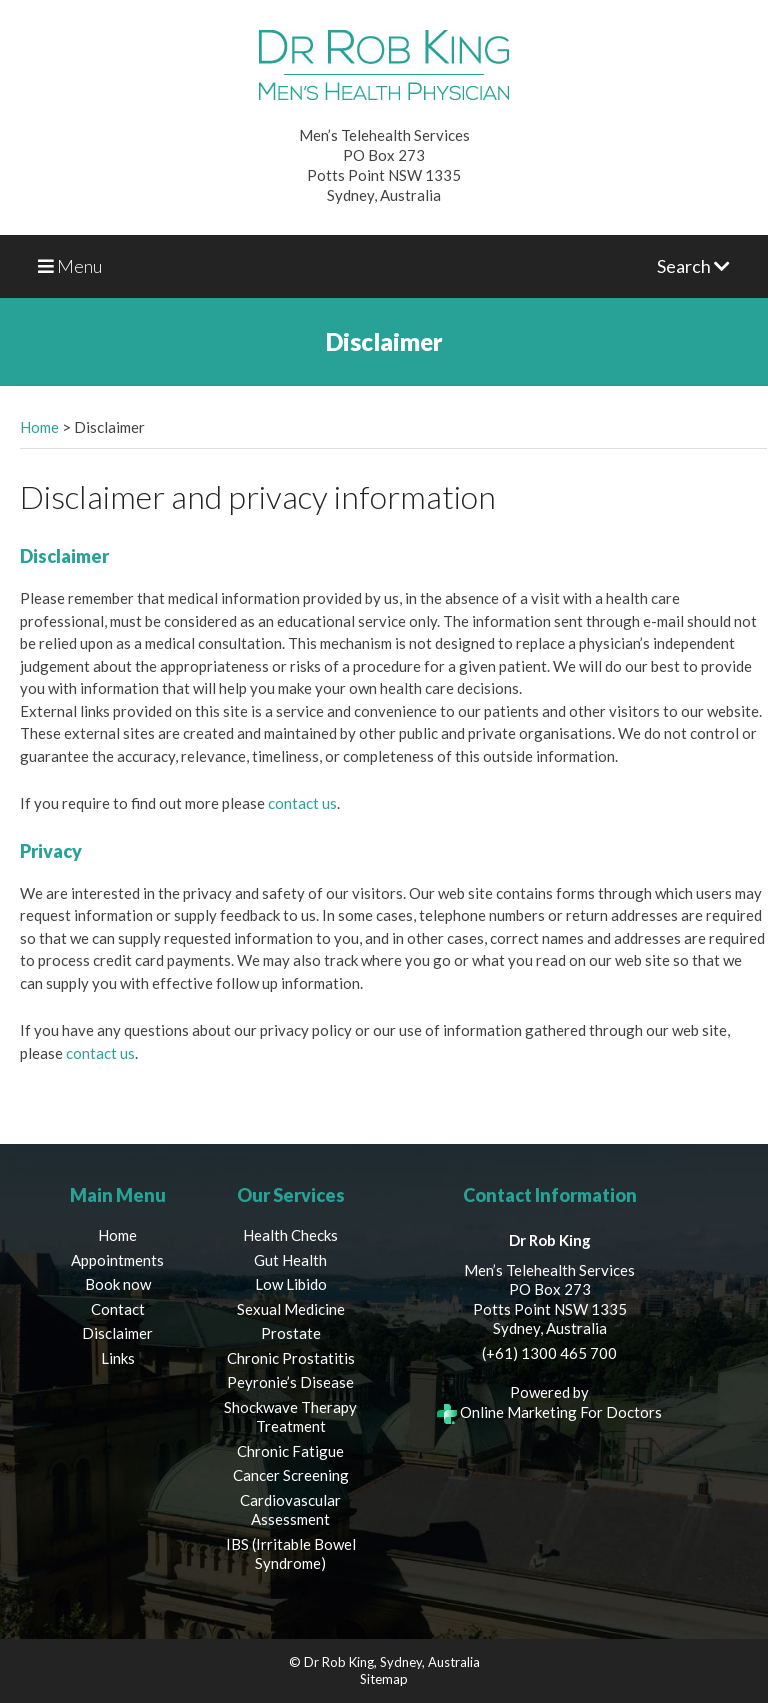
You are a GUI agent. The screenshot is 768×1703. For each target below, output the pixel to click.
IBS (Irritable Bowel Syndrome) (291, 1554)
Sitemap (384, 1679)
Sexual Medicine (291, 1309)
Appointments (117, 1260)
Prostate (291, 1333)
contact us (302, 803)
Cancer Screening (291, 1475)
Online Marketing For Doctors (549, 1412)
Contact (118, 1309)
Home (39, 427)
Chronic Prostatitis (291, 1358)
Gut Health (290, 1260)
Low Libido (291, 1284)
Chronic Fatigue (290, 1451)
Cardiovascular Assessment (290, 1510)
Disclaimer (117, 1333)
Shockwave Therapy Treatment (290, 1417)
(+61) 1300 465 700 (549, 1353)
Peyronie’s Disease (290, 1382)
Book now (118, 1284)
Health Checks (290, 1235)
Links (118, 1358)
